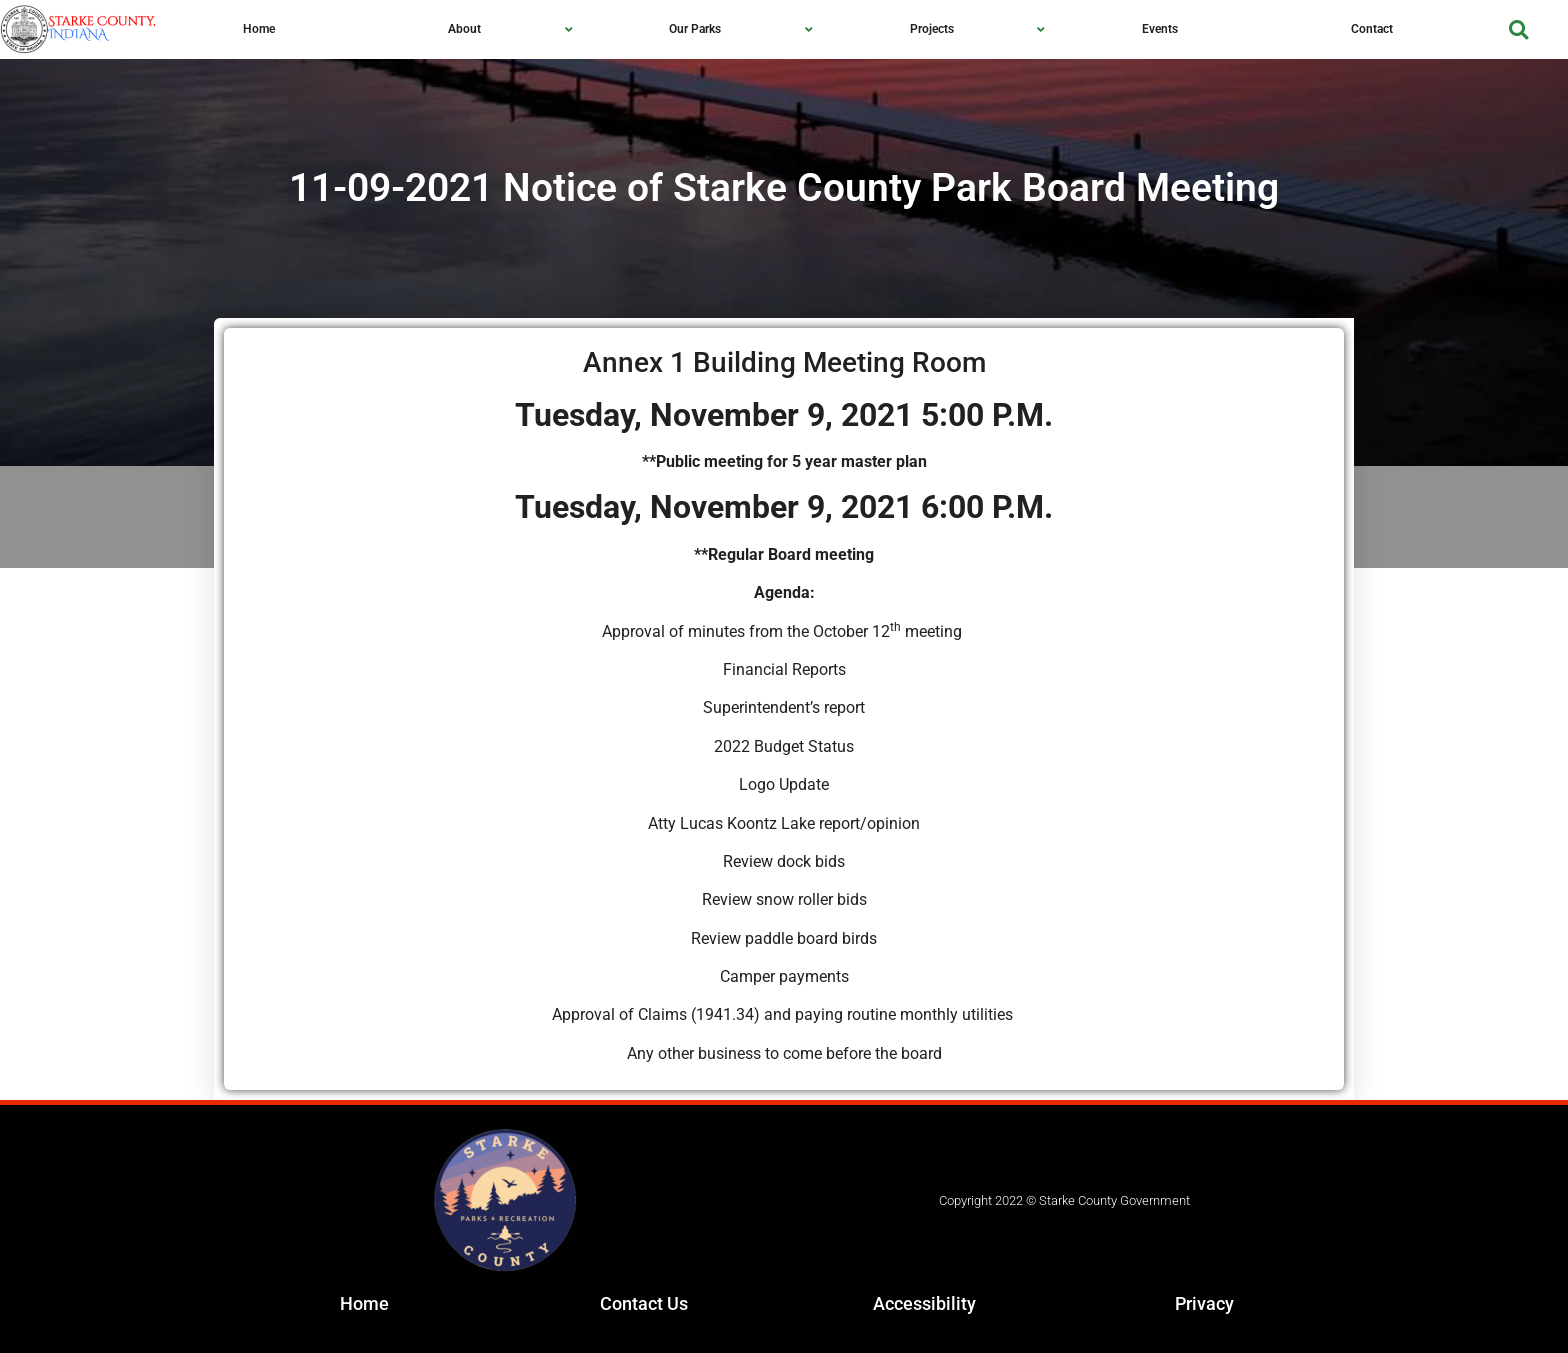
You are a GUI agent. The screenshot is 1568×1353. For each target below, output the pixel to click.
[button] (1518, 29)
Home (364, 1303)
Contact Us (644, 1303)
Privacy (1204, 1303)
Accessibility (924, 1303)
